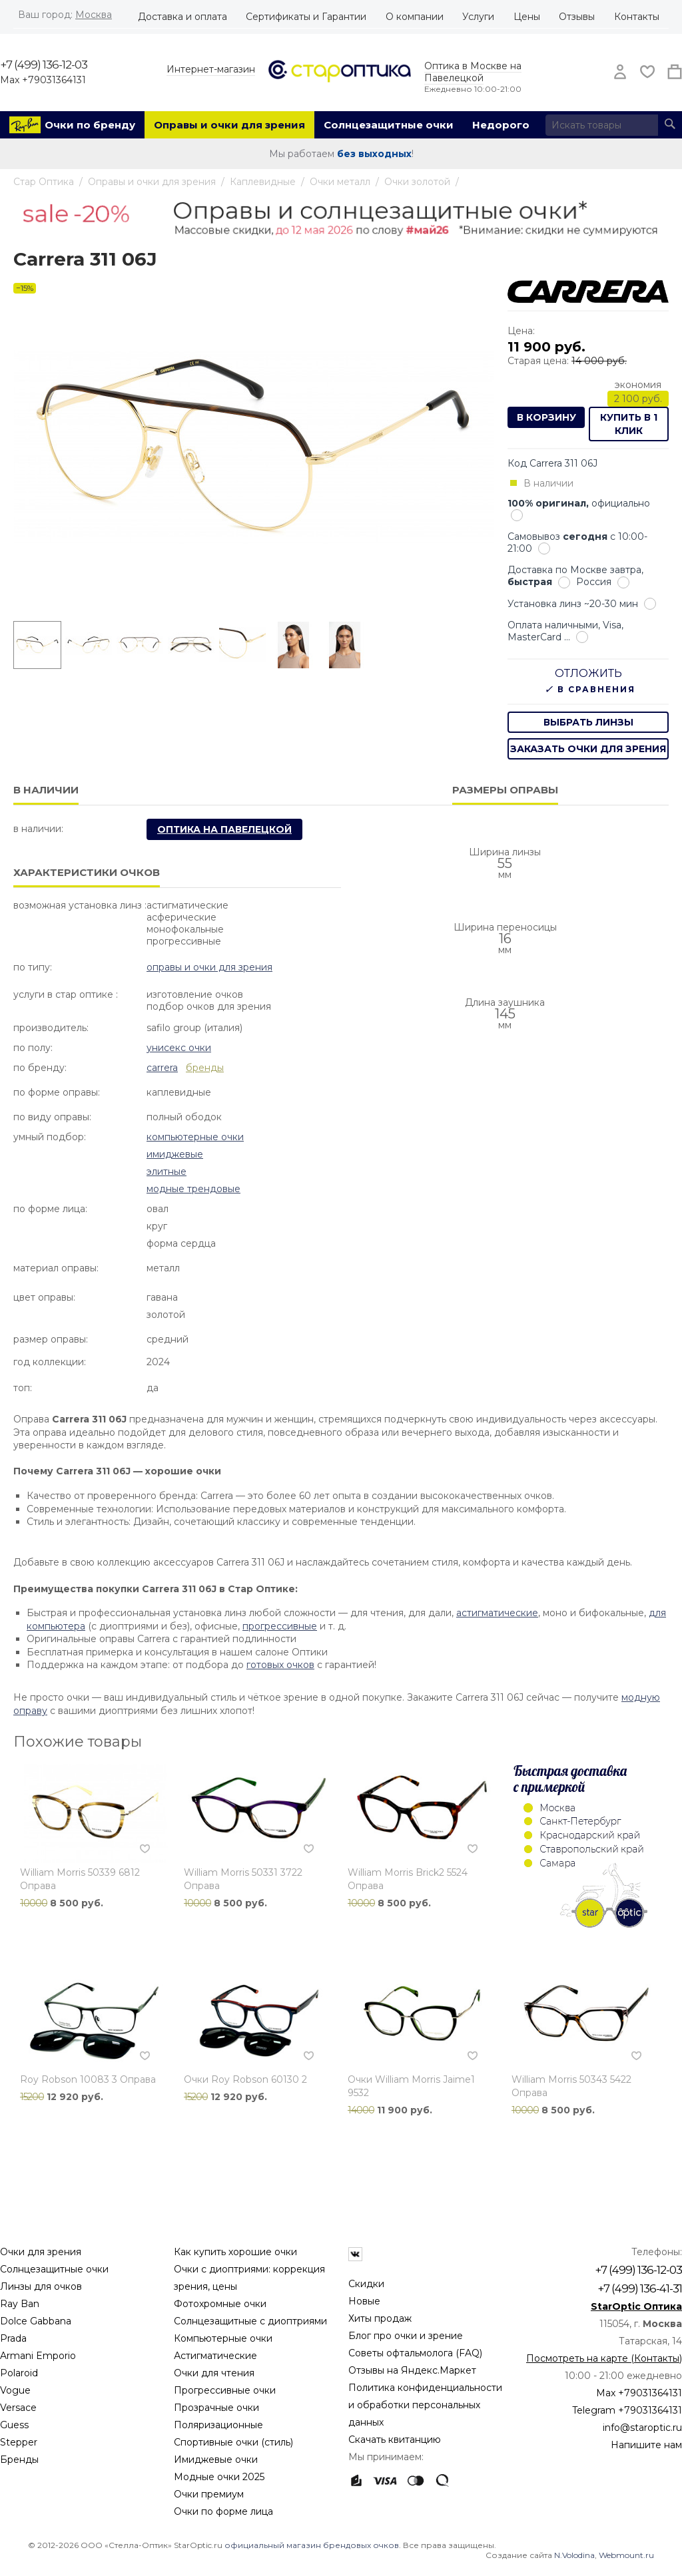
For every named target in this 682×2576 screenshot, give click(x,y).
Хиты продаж (380, 2318)
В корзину (546, 417)
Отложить (588, 673)
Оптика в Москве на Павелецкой (472, 72)
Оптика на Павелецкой (224, 829)
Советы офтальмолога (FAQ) (415, 2353)
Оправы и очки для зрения (229, 124)
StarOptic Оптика (636, 2306)
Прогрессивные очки (225, 2390)
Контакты (636, 17)
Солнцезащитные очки (389, 124)
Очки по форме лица (223, 2511)
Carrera (162, 1068)
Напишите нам (646, 2445)
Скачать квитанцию (394, 2440)
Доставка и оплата (182, 17)
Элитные (166, 1172)
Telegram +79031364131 (627, 2410)
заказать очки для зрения (588, 749)
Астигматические (215, 2356)
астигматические (497, 1613)
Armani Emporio (38, 2356)
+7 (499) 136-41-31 (639, 2288)
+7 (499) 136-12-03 (43, 64)
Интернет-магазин (211, 69)
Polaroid (19, 2373)
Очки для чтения (214, 2373)
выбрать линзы (588, 722)
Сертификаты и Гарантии (306, 17)
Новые (364, 2301)
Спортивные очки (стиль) (233, 2442)
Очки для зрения (40, 2252)
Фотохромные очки (220, 2304)
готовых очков (280, 1665)
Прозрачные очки (216, 2408)
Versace (18, 2408)
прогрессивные (279, 1626)
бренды (205, 1068)
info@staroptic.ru (642, 2428)
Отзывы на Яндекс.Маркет (412, 2370)
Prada (13, 2338)
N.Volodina (574, 2555)
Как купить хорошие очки (235, 2252)
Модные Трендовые (193, 1189)
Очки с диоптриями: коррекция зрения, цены (249, 2277)
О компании (415, 17)
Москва (93, 15)
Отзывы (577, 17)
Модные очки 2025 (219, 2477)
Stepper (18, 2442)
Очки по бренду (90, 124)
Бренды (19, 2460)
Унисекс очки (179, 1048)
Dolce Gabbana (35, 2321)
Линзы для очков (41, 2286)
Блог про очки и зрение (405, 2336)
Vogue (15, 2390)
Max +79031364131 (43, 80)
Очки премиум (209, 2494)
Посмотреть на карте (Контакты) (604, 2358)
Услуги (478, 17)
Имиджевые (175, 1154)
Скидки (366, 2284)
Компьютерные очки (195, 1137)
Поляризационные (218, 2425)
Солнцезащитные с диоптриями (250, 2321)
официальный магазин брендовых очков (311, 2545)
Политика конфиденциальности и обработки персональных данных (425, 2405)
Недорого (500, 124)
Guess (14, 2425)
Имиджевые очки (216, 2460)
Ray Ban (19, 2304)
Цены (526, 17)
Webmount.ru (626, 2555)
